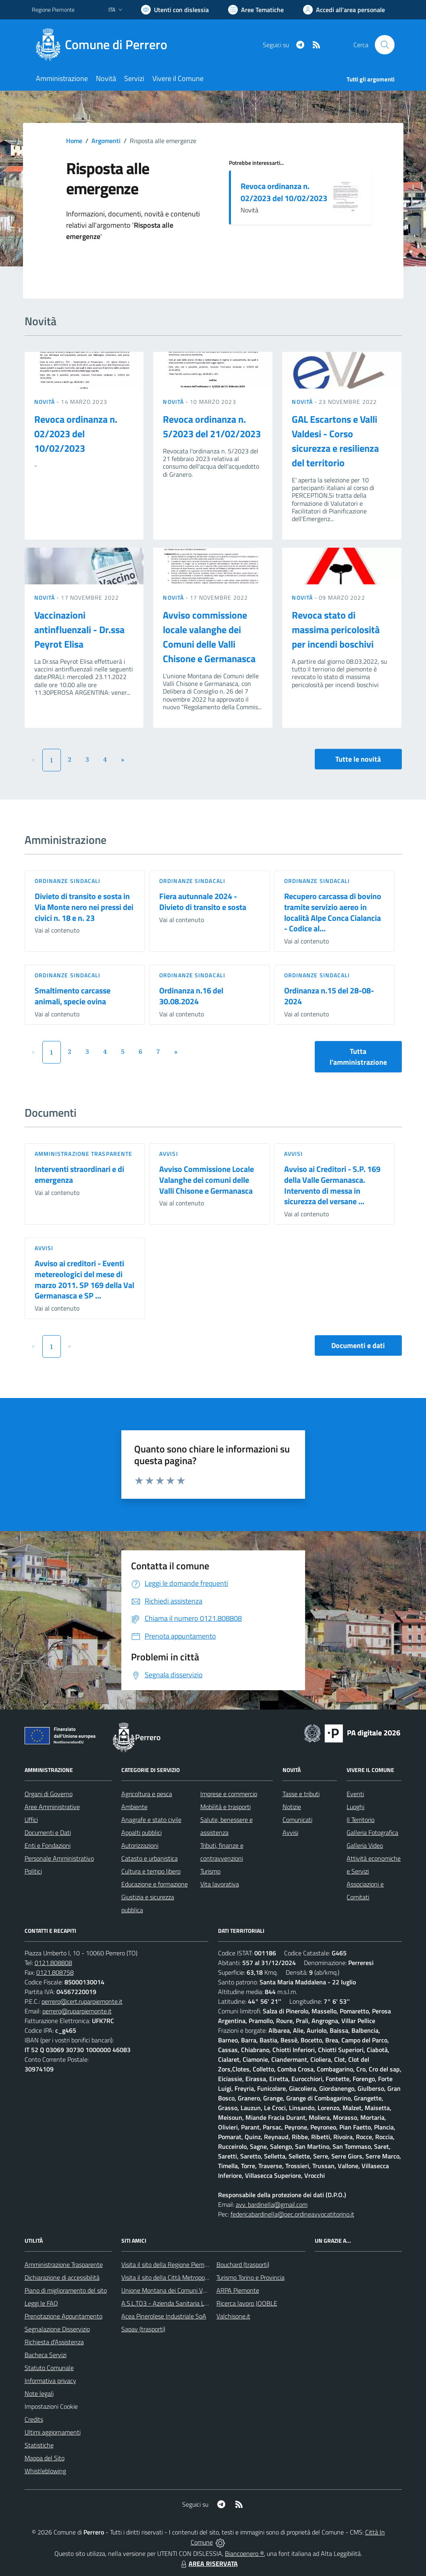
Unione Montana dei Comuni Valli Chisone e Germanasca (197, 2290)
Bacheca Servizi (45, 2355)
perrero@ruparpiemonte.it (77, 2011)
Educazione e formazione (154, 1884)
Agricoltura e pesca (146, 1794)
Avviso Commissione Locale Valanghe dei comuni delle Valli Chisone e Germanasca (206, 1180)
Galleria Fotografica (372, 1832)
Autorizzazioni (139, 1845)
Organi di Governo (49, 1794)
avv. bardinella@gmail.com (272, 2204)
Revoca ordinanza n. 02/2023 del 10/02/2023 (284, 192)
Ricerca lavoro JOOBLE (246, 2303)
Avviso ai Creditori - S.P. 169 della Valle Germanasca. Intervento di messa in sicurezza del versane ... (332, 1185)
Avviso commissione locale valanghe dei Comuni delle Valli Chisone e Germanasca (209, 637)
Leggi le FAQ (41, 2303)
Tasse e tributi (301, 1794)
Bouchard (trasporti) (242, 2264)
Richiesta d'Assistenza (54, 2342)
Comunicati (297, 1819)
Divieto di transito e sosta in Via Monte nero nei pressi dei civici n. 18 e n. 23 (84, 907)
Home (74, 140)
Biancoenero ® (244, 2553)
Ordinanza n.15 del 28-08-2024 (329, 996)
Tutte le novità (358, 759)
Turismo (210, 1871)
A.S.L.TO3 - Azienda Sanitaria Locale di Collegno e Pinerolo (199, 2303)
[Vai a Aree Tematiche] (255, 9)
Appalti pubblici (141, 1832)
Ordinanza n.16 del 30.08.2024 (191, 996)
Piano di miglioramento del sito (66, 2290)
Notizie (292, 1807)
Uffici (31, 1819)
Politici (33, 1871)
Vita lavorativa (219, 1884)
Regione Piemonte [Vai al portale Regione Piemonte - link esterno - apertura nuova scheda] (53, 9)
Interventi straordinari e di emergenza (79, 1174)
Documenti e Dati (48, 1832)
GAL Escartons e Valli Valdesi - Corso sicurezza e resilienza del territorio (335, 441)
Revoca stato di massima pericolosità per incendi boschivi (336, 629)
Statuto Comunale (49, 2367)
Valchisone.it (233, 2316)
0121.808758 (55, 1972)
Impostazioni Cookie (51, 2406)
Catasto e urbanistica (149, 1858)
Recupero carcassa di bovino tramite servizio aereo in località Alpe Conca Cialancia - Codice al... (332, 912)
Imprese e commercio (228, 1794)
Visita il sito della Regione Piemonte (169, 2264)
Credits (34, 2419)
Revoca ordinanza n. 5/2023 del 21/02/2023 (212, 426)
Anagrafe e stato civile (151, 1819)
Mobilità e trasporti (225, 1807)
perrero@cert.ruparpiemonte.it (82, 2001)
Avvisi (168, 1153)
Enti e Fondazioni (48, 1845)
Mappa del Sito (44, 2458)
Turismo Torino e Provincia (250, 2277)
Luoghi (355, 1807)
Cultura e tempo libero (151, 1871)
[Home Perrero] (104, 44)
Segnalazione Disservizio (57, 2329)
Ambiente (134, 1807)
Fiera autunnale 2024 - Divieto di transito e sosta (202, 901)
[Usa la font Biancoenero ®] (174, 9)
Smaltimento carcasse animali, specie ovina (72, 996)
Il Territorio (360, 1819)
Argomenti (106, 140)
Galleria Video (365, 1845)
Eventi (355, 1794)
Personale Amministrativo (59, 1858)
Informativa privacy (50, 2380)
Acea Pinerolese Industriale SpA (163, 2316)
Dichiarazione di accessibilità (62, 2277)
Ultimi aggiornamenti (53, 2432)
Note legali (39, 2393)
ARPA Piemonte (237, 2290)
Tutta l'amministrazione (358, 1057)
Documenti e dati (358, 1345)
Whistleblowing (45, 2471)
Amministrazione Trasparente (64, 2264)
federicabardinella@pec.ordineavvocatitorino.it (292, 2214)
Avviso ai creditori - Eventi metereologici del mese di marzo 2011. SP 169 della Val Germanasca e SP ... (84, 1279)
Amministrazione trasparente (84, 1153)
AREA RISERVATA (208, 2563)
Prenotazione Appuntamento (63, 2316)
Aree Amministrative (52, 1807)
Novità (45, 401)
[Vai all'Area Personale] (344, 9)
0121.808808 (53, 1962)
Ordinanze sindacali (68, 881)
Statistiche (39, 2445)
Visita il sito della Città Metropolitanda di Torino (184, 2277)
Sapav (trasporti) (143, 2329)
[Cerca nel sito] (384, 44)
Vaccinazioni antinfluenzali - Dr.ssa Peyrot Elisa (79, 629)
